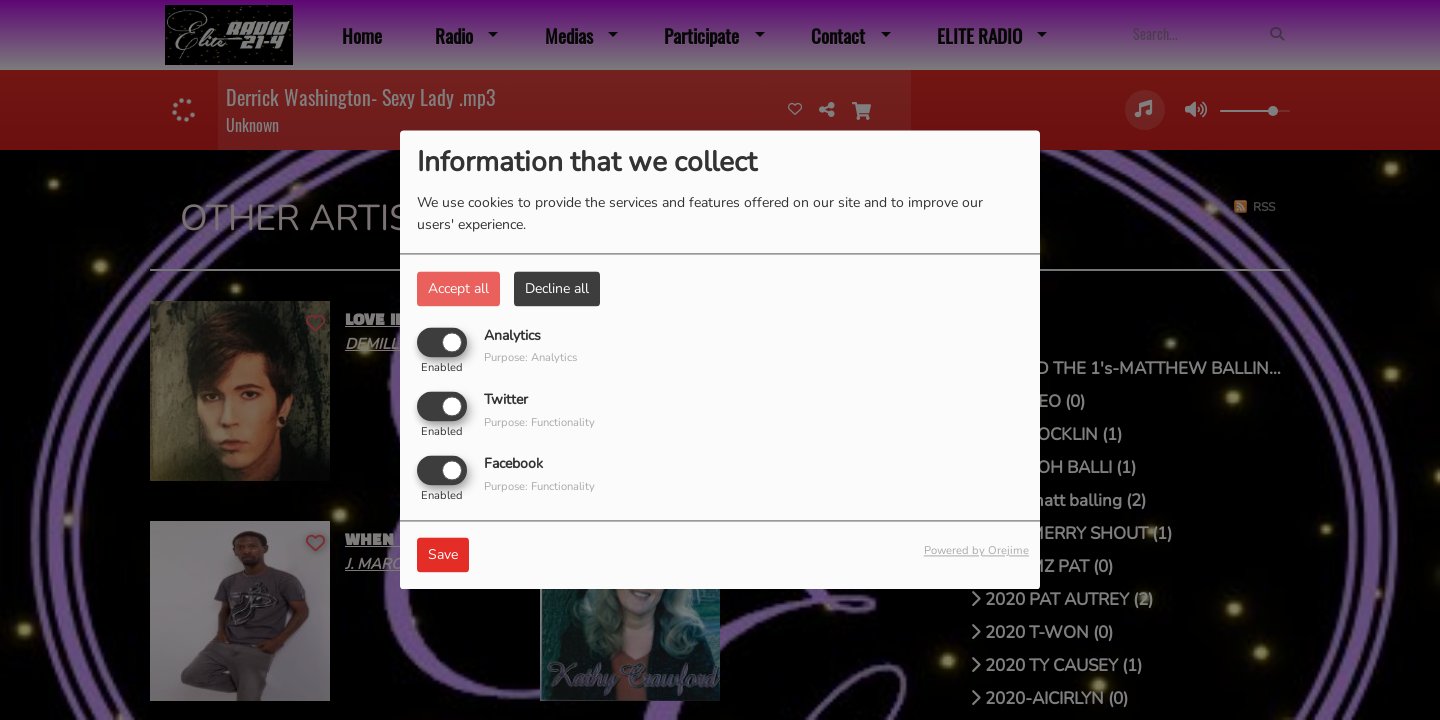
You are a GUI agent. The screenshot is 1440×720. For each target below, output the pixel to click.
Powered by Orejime (976, 551)
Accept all (458, 288)
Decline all (557, 288)
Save (443, 555)
